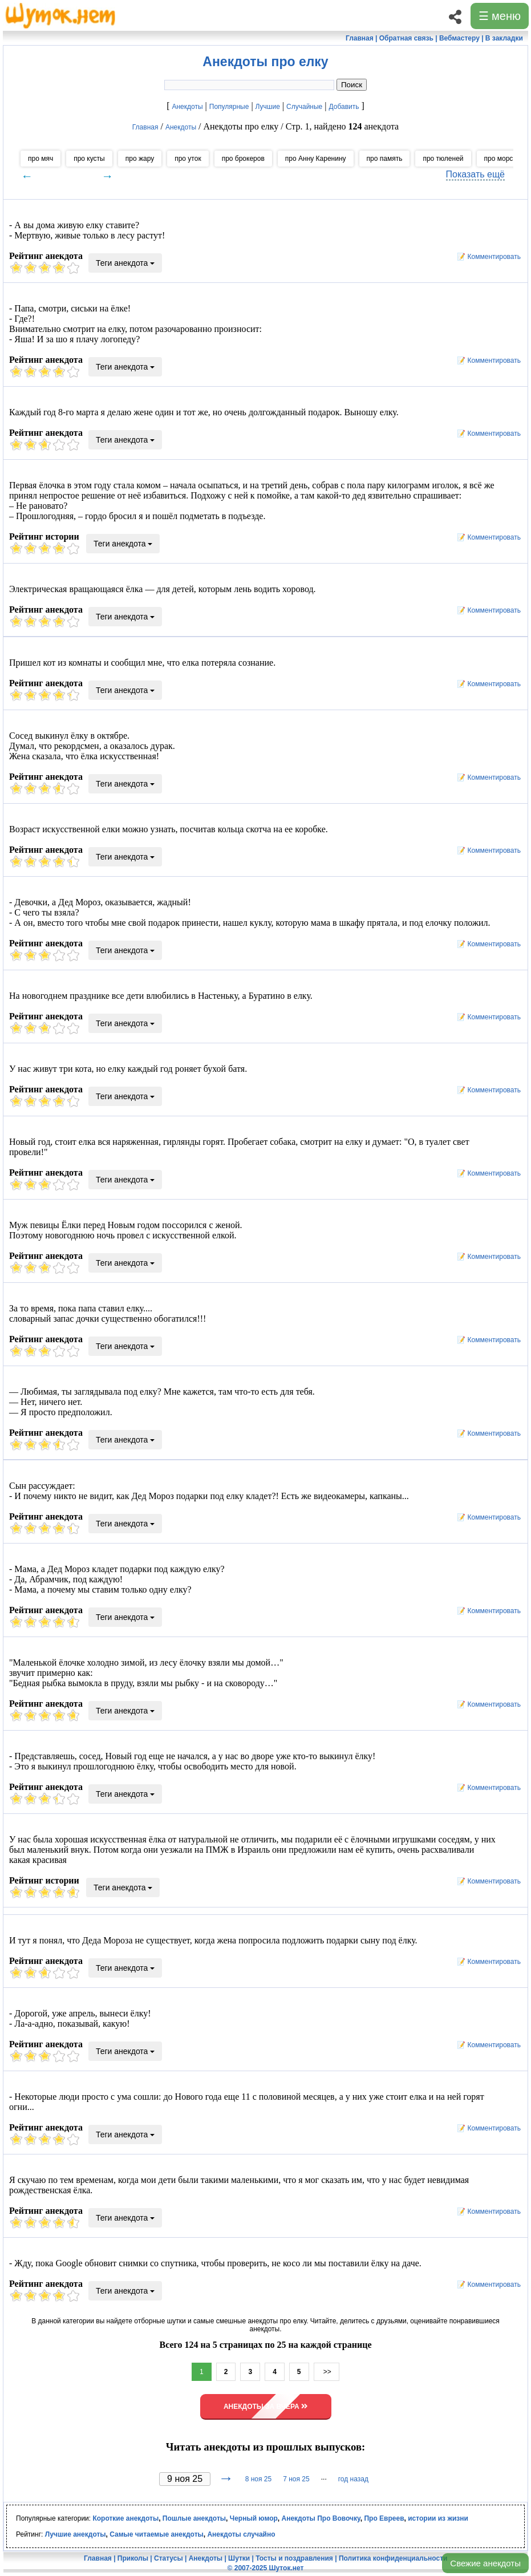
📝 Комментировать (486, 257)
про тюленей (443, 159)
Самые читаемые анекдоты (157, 2534)
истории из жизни (438, 2518)
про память (385, 159)
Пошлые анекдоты (194, 2518)
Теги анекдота (125, 263)
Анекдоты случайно (241, 2534)
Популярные (229, 107)
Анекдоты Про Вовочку (321, 2518)
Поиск (351, 84)
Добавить (344, 107)
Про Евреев (384, 2518)
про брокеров (243, 159)
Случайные (304, 107)
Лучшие (268, 107)
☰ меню (500, 16)
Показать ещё (475, 174)
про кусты (89, 159)
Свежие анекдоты (485, 2563)
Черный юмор (254, 2518)
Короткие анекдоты (125, 2518)
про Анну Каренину (315, 159)
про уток (188, 159)
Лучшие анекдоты (75, 2534)
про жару (139, 159)
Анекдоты (187, 107)
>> (326, 2372)
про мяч (40, 159)
